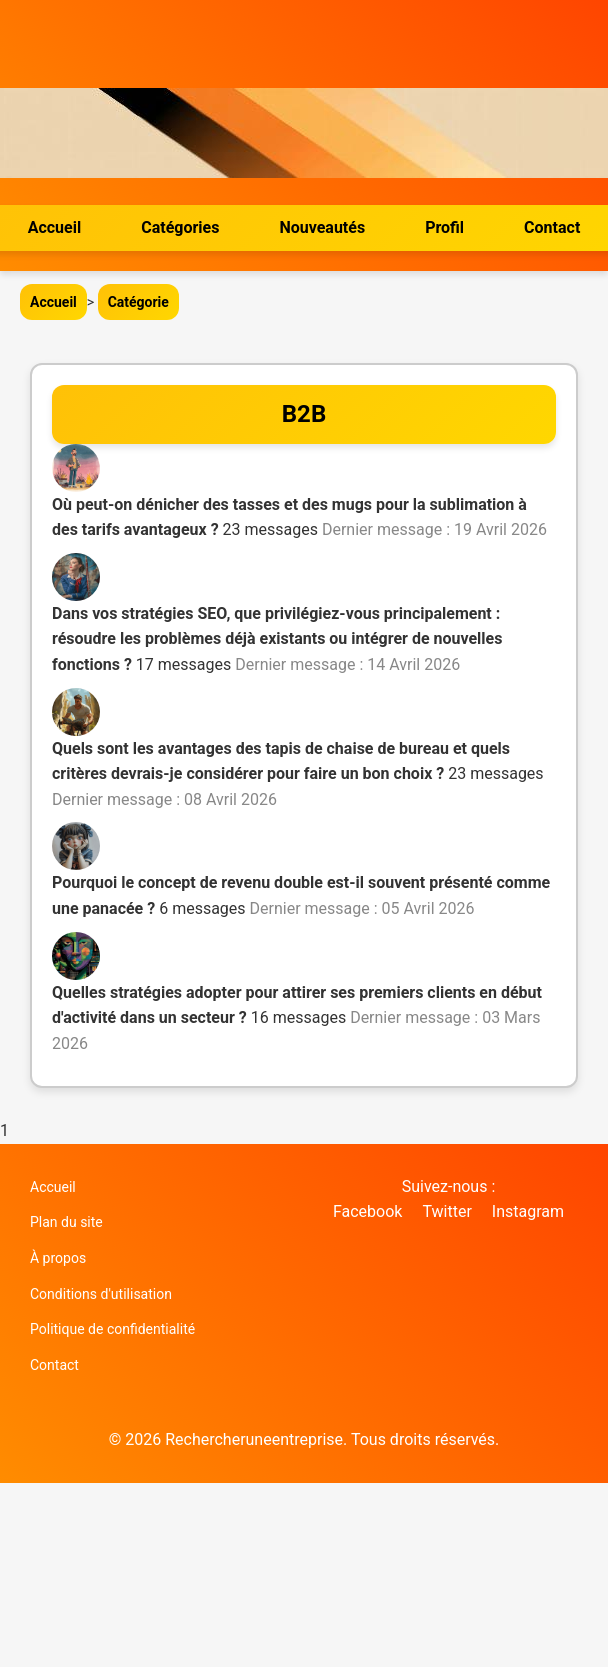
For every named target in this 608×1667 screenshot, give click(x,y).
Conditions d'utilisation (101, 1294)
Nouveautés (322, 227)
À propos (58, 1258)
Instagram (528, 1211)
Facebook (367, 1211)
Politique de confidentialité (112, 1329)
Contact (552, 227)
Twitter (446, 1211)
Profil (444, 227)
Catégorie (138, 302)
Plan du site (66, 1222)
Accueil (55, 227)
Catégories (180, 227)
